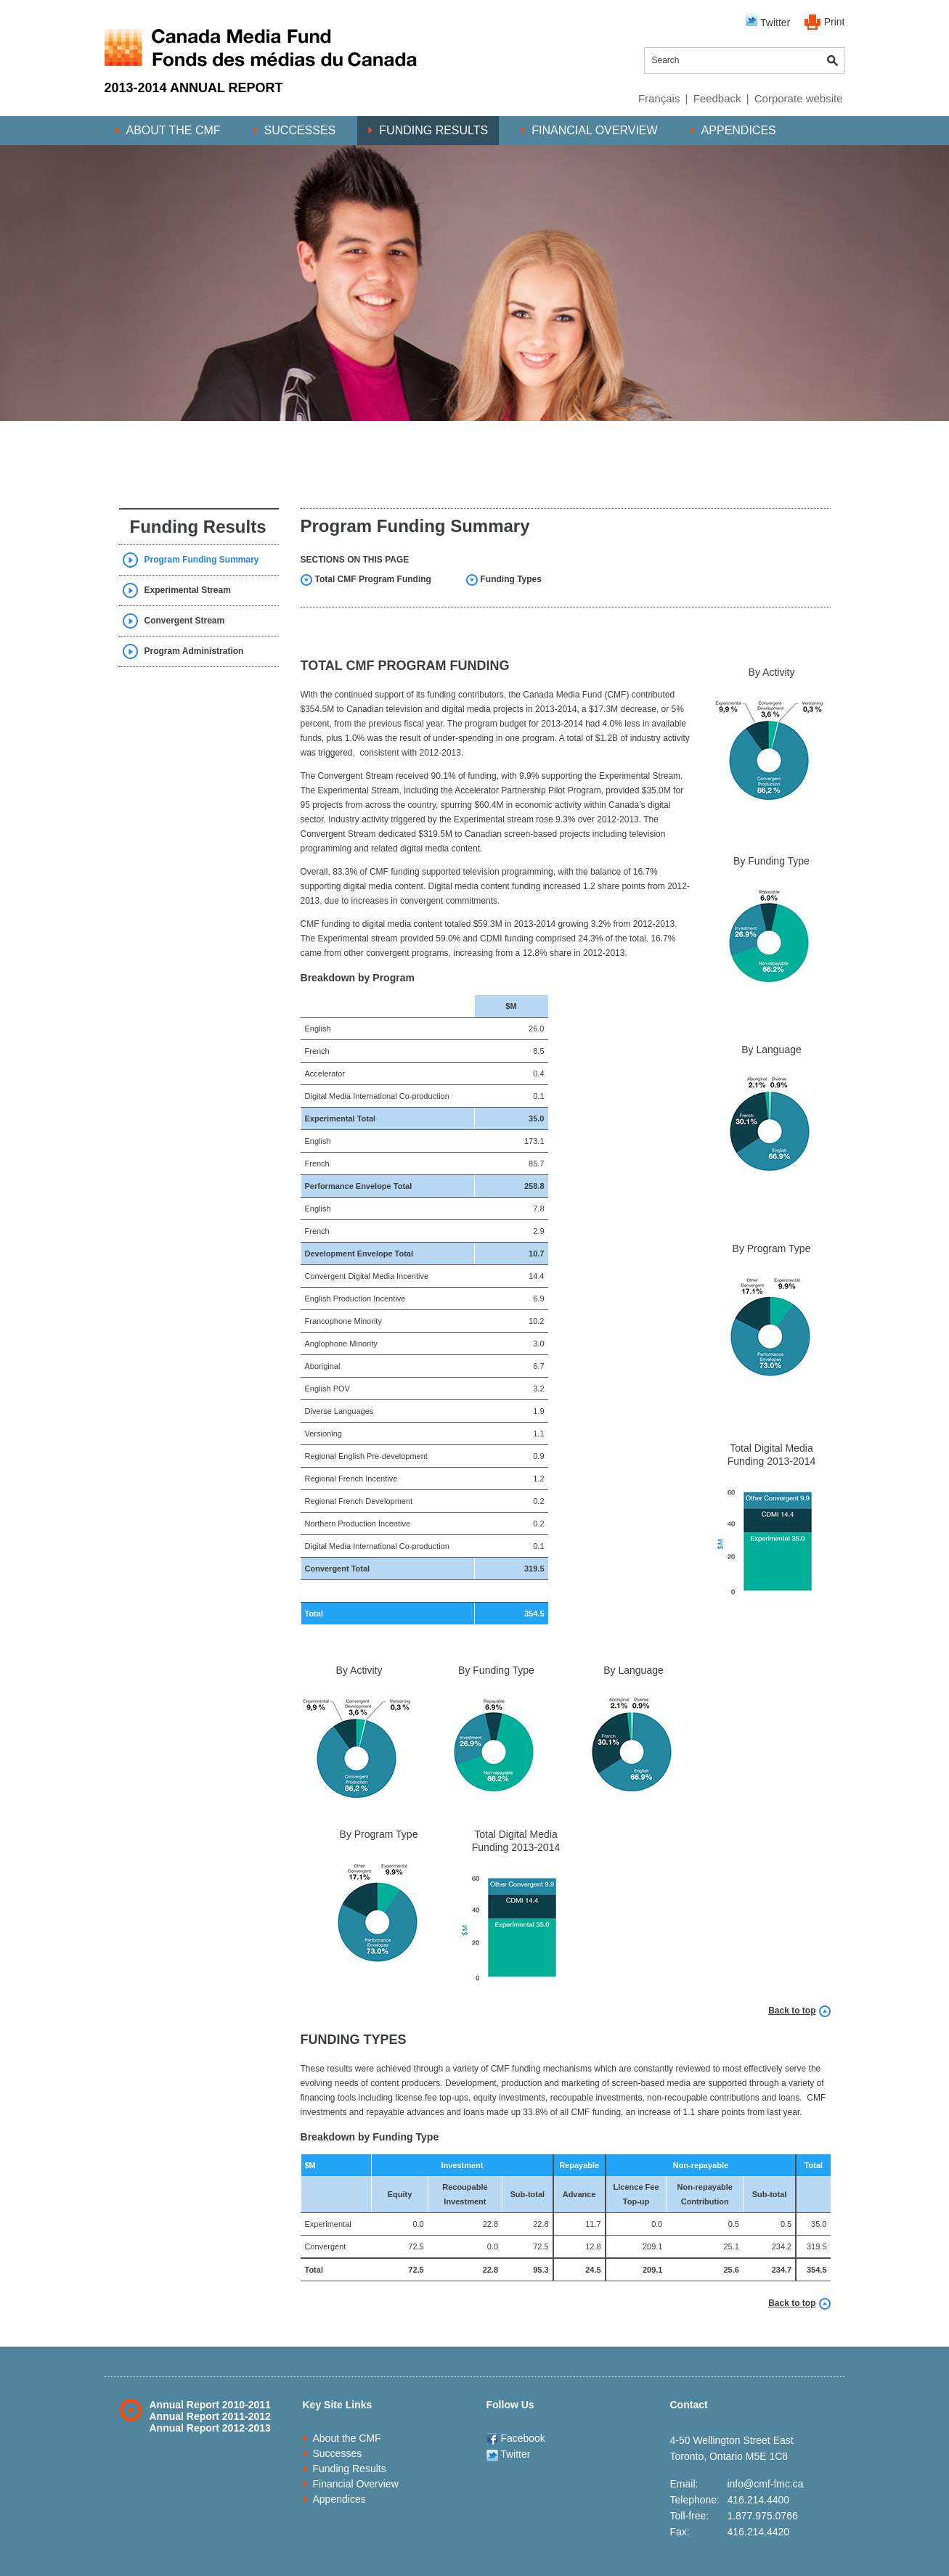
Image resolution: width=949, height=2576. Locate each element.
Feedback (717, 98)
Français (659, 98)
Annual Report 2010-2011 (210, 2405)
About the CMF (173, 130)
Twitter (768, 21)
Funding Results (433, 130)
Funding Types (511, 579)
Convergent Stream (184, 621)
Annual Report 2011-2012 (210, 2416)
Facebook (515, 2438)
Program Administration (194, 651)
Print (834, 22)
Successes (300, 130)
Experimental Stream (187, 590)
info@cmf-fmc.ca (765, 2484)
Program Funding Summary (201, 560)
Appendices (738, 130)
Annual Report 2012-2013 (210, 2428)
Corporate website (798, 98)
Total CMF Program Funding (373, 579)
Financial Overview (594, 130)
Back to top (791, 2010)
